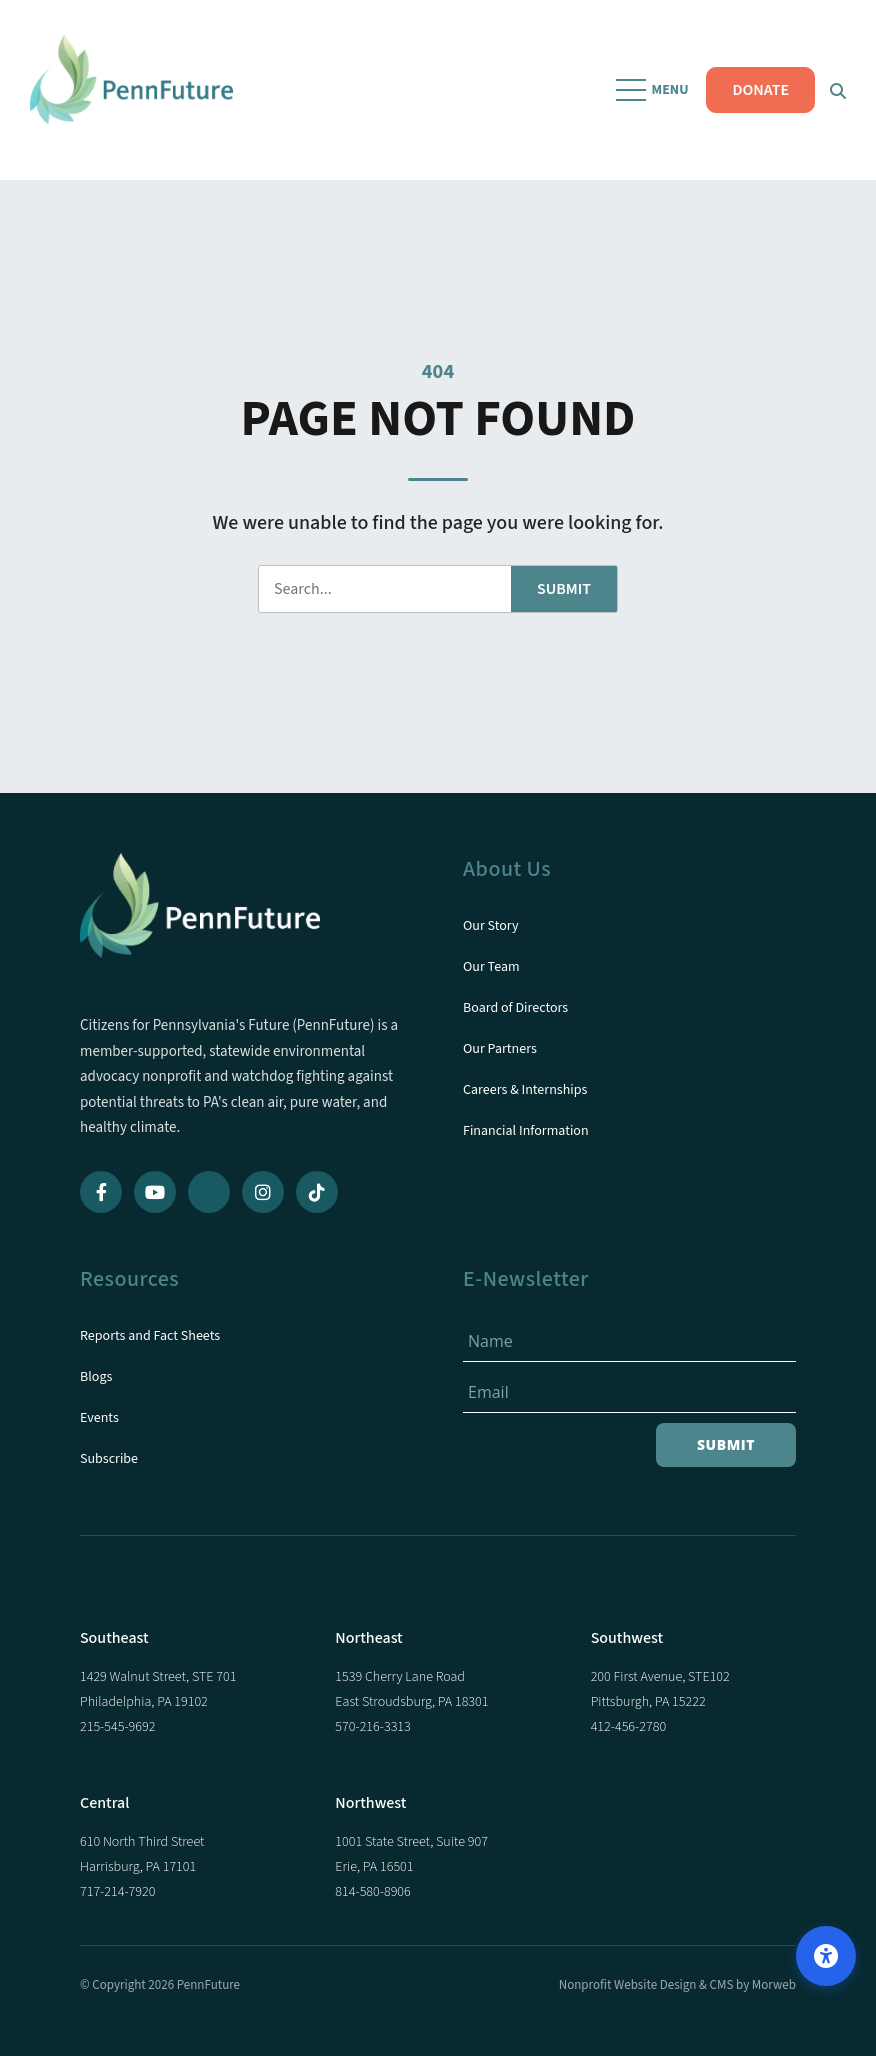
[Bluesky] (209, 1192)
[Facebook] (101, 1192)
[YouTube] (155, 1192)
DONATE (760, 90)
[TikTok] (317, 1192)
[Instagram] (263, 1192)
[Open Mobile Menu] (654, 90)
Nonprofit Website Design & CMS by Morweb (677, 1985)
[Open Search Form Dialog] (838, 90)
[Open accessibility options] (826, 1956)
